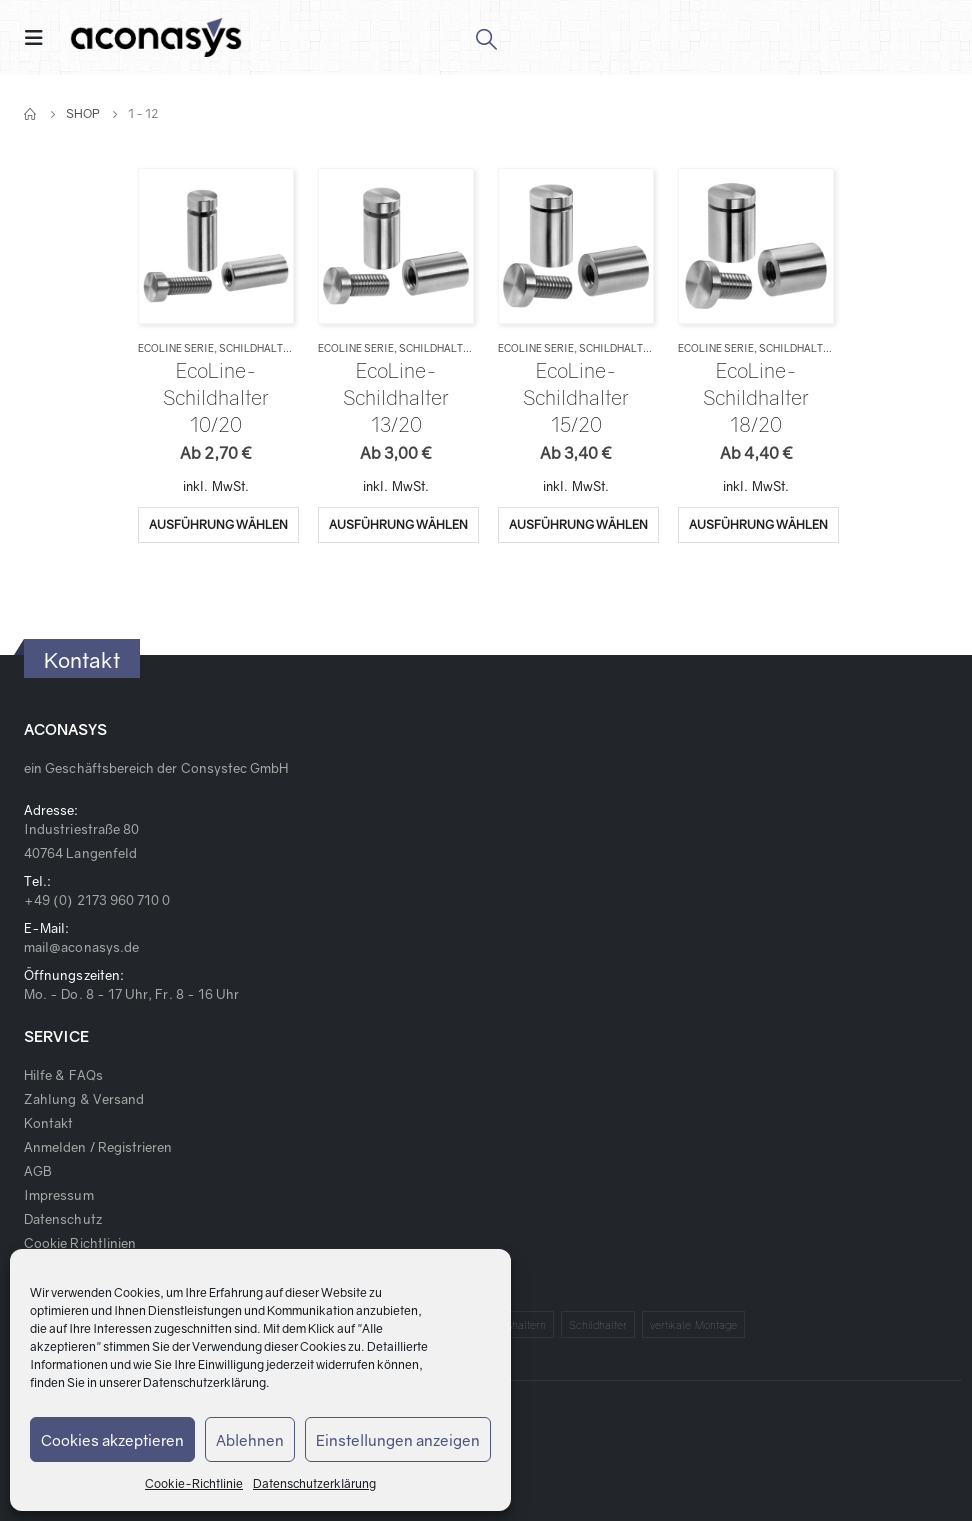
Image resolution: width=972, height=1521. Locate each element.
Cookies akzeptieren (112, 1440)
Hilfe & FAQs (63, 1075)
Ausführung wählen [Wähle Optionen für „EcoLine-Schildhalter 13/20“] (398, 524)
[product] (215, 245)
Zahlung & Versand (84, 1099)
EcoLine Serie (176, 348)
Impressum (59, 1195)
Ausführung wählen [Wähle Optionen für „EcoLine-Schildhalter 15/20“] (578, 524)
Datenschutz (63, 1219)
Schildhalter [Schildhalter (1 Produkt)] (598, 1324)
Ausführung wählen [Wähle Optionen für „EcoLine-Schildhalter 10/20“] (218, 524)
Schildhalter (257, 348)
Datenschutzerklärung (204, 1382)
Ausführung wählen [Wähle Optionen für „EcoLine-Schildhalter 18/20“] (758, 524)
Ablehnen (250, 1440)
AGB (38, 1171)
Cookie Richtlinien (80, 1243)
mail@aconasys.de (81, 947)
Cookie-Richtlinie (194, 1483)
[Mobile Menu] (40, 37)
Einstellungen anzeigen (398, 1440)
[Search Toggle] (485, 38)
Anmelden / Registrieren (98, 1147)
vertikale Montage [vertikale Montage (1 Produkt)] (693, 1324)
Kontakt (48, 1123)
